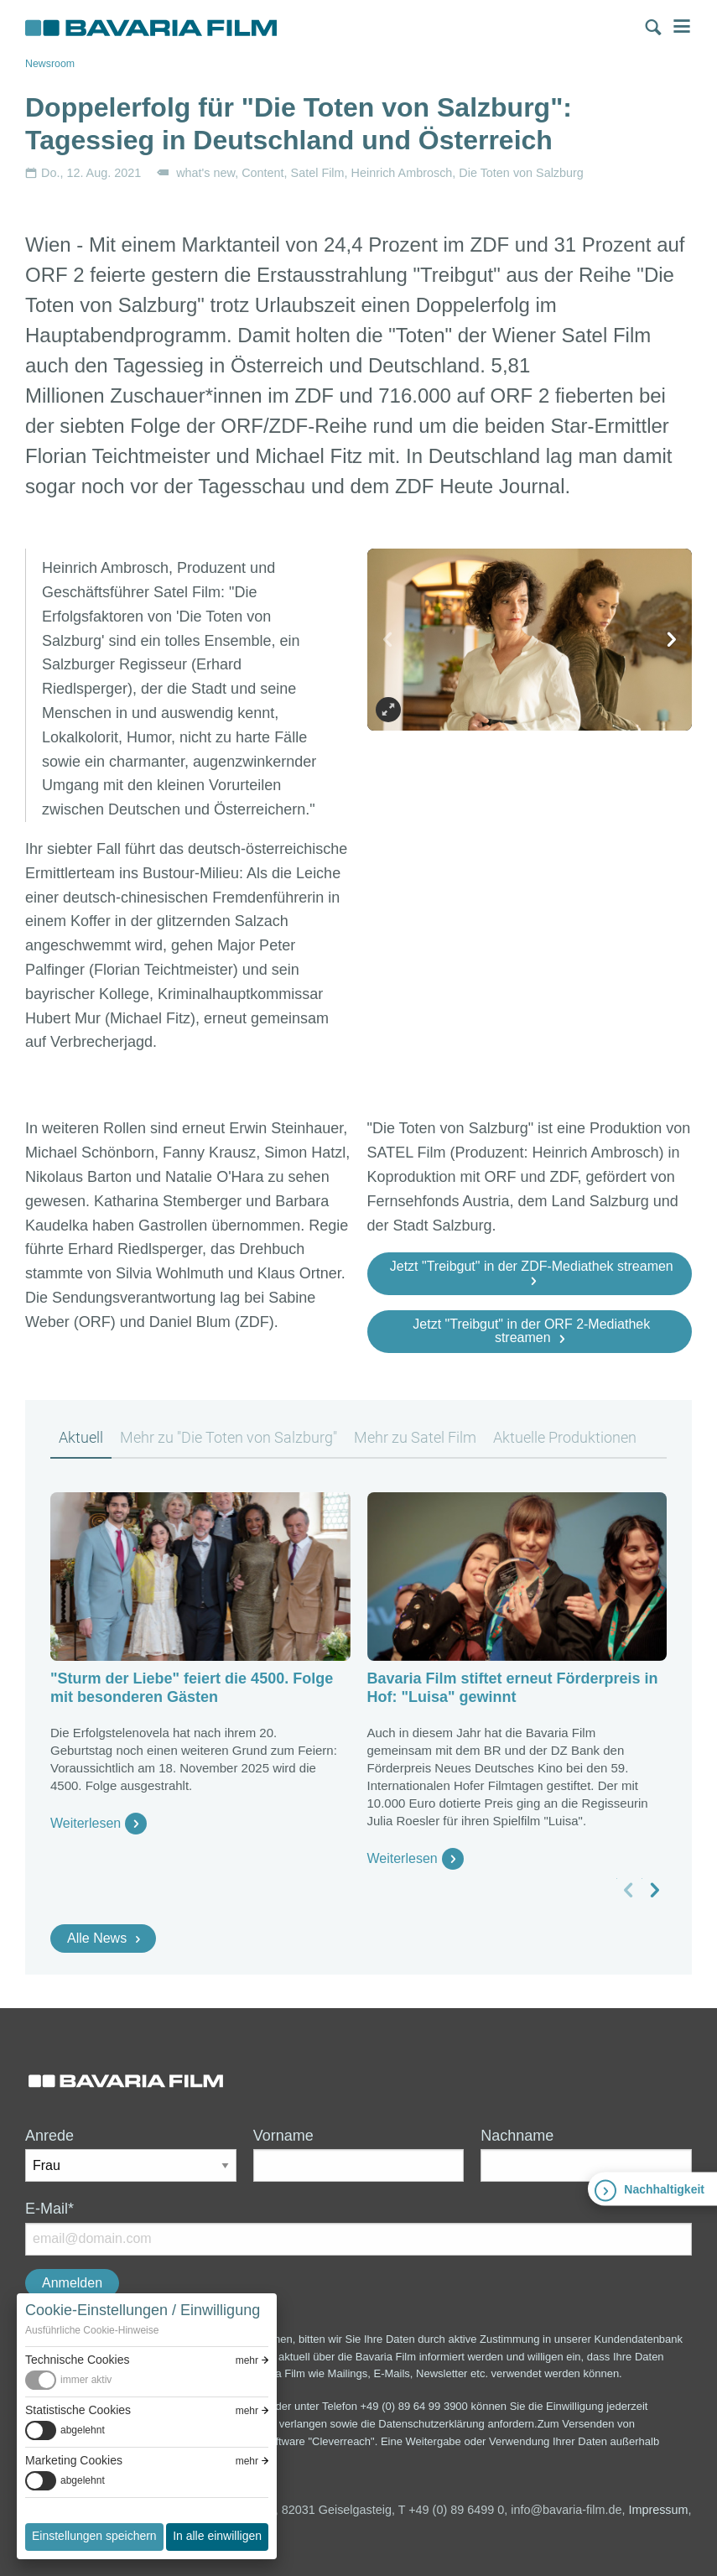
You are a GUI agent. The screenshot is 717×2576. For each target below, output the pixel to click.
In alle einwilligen (217, 2535)
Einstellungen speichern (94, 2535)
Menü (682, 26)
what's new (205, 173)
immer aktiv (86, 2380)
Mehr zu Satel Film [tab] (415, 1437)
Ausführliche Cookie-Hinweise (91, 2330)
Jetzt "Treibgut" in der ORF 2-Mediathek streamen (531, 1331)
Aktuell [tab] (81, 1437)
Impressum (658, 2509)
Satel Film (318, 173)
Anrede (49, 2135)
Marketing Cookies (73, 2460)
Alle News (97, 1938)
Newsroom (50, 64)
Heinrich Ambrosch (402, 173)
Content (262, 173)
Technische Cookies (77, 2359)
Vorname (283, 2135)
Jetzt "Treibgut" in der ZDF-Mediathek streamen (531, 1266)
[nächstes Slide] (671, 640)
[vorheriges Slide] (388, 640)
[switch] (146, 2380)
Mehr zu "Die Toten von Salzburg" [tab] (228, 1437)
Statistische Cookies (78, 2410)
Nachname (517, 2135)
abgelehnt (82, 2430)
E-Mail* (49, 2208)
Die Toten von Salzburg (521, 173)
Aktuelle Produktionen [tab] (564, 1437)
